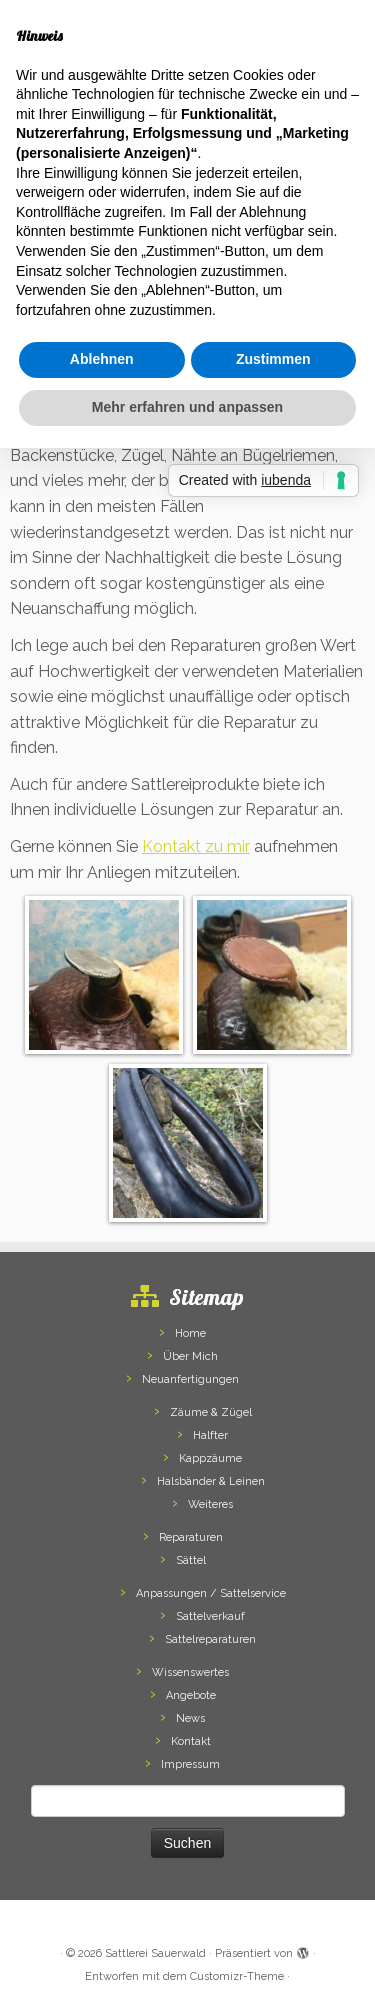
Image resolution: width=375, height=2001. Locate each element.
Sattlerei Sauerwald (155, 1953)
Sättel (191, 1560)
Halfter (210, 1435)
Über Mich (190, 1356)
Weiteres (210, 1504)
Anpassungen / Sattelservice (211, 1593)
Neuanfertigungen (190, 1379)
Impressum (190, 1764)
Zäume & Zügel (211, 1412)
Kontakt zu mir (196, 846)
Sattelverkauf (210, 1616)
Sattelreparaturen (210, 1639)
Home (190, 1333)
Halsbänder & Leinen (211, 1481)
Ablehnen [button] (102, 359)
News (190, 1718)
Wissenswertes (190, 1672)
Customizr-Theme (237, 1976)
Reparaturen (191, 1537)
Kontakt (191, 1741)
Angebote (191, 1695)
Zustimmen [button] (273, 359)
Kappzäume (210, 1458)
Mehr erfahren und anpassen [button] (187, 407)
